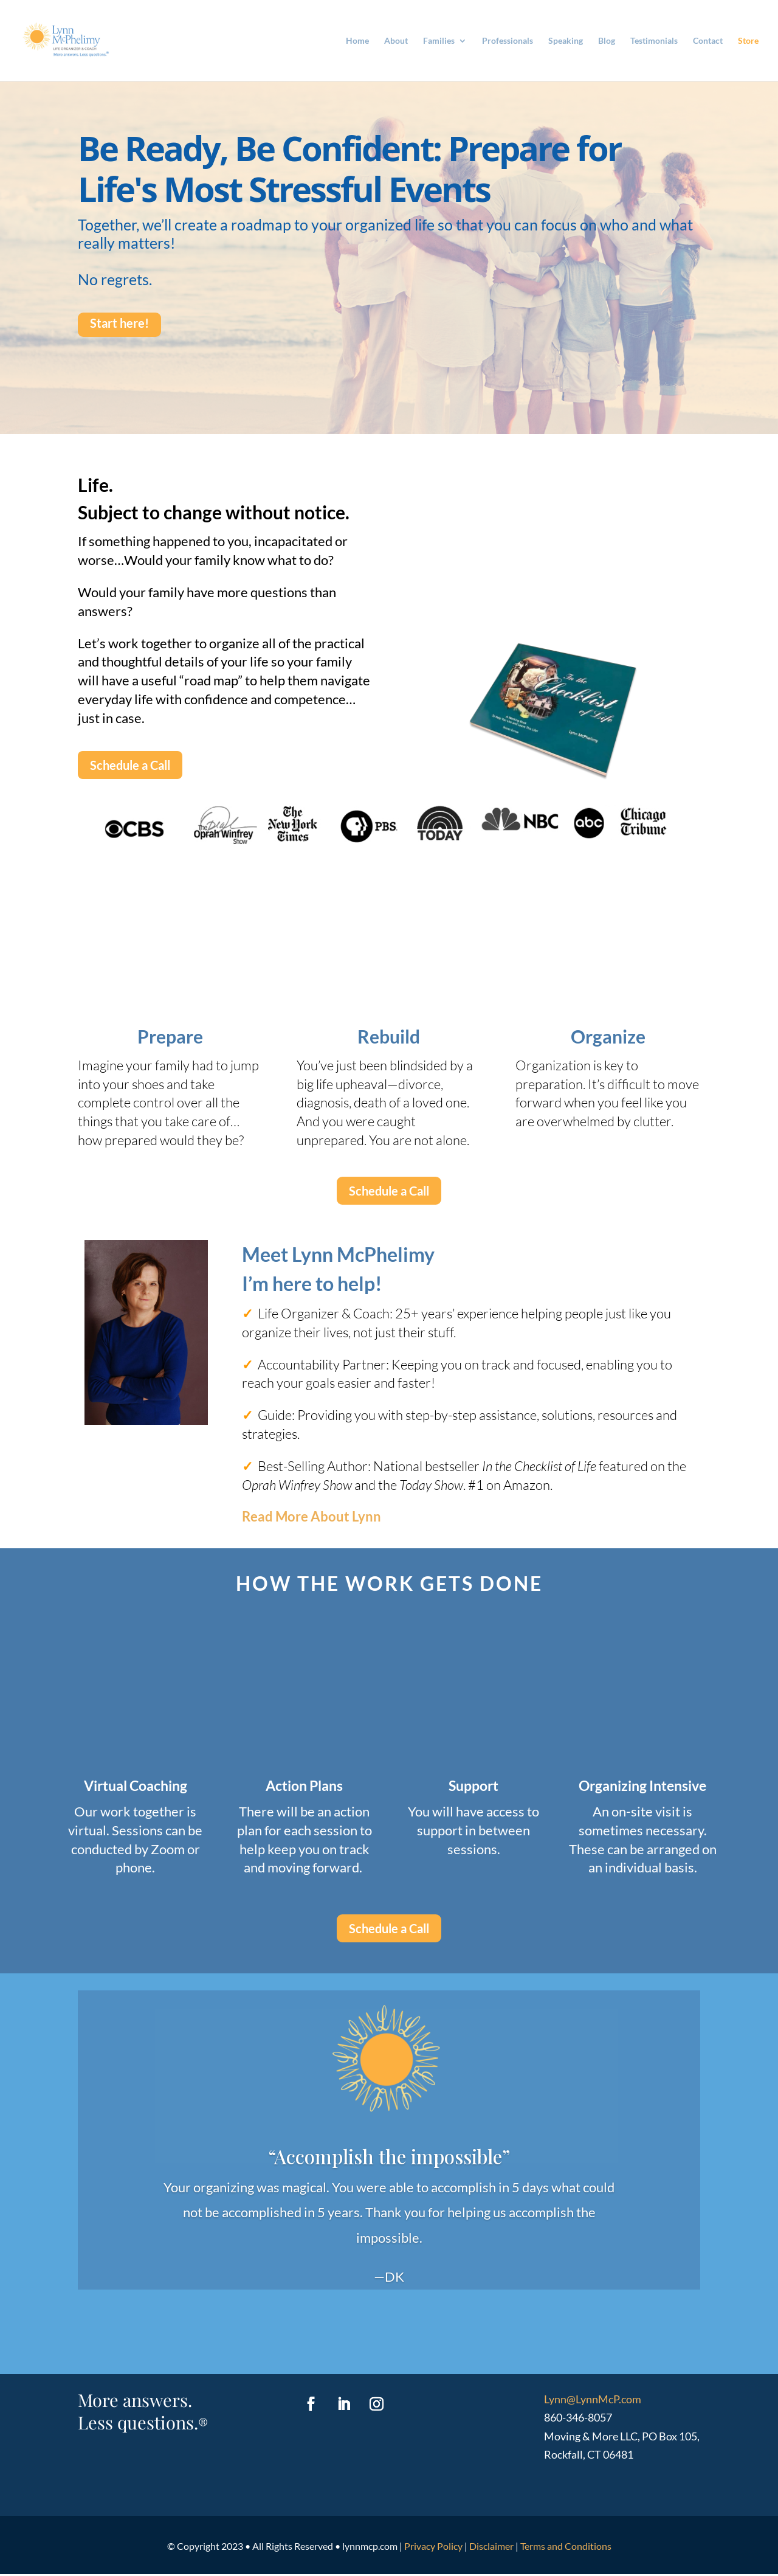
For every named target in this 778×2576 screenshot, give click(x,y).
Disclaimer (491, 2547)
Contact (708, 41)
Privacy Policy (433, 2547)
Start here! (119, 323)
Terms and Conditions (565, 2547)
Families (439, 41)
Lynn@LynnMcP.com (592, 2401)
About (396, 41)
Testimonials (654, 41)
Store (748, 41)
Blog (606, 41)
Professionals (507, 41)
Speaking (565, 41)
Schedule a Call (130, 765)
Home (357, 41)
